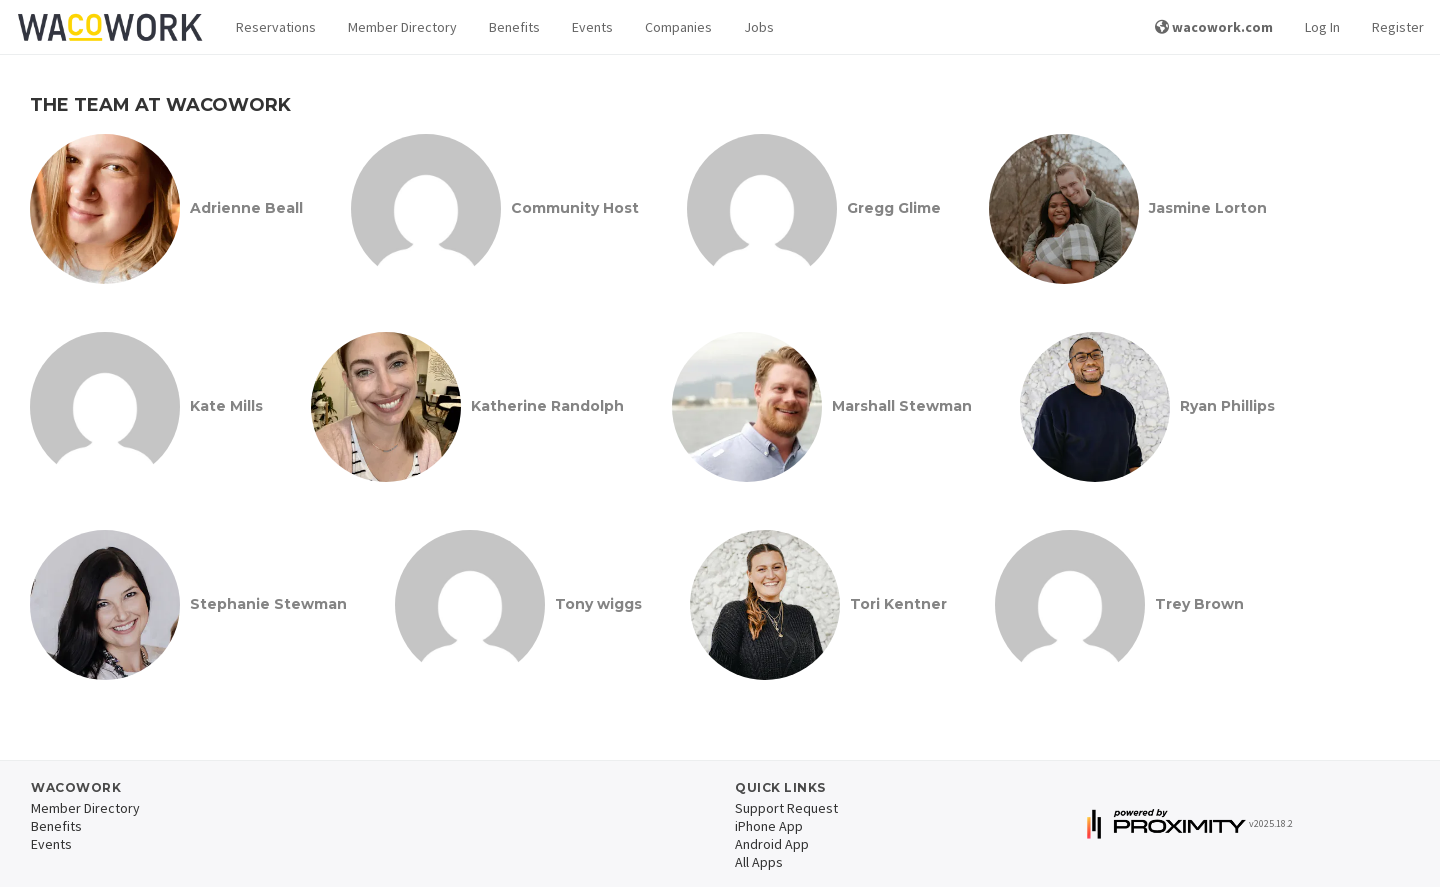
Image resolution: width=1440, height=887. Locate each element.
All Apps (759, 862)
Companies (678, 27)
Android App (772, 844)
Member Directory (402, 27)
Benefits (514, 27)
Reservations (276, 27)
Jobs (759, 27)
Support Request (786, 808)
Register (1398, 27)
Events (592, 27)
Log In (1322, 27)
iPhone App (769, 826)
